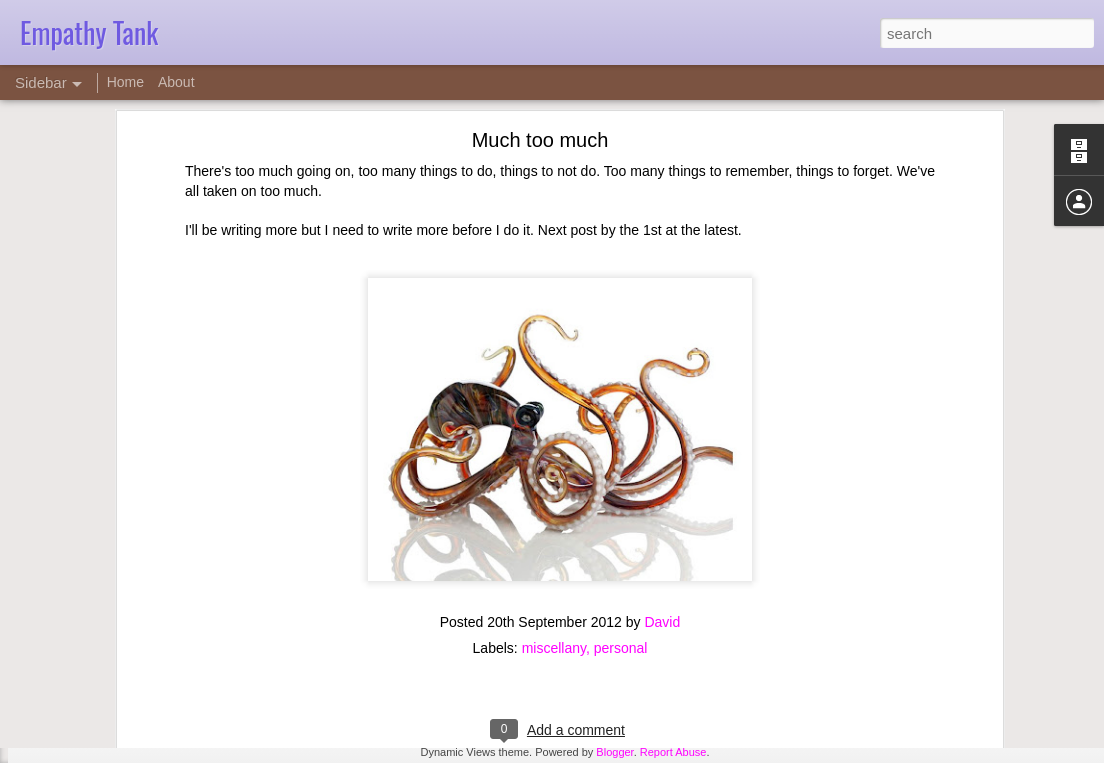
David (662, 501)
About (176, 82)
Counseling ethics (96, 707)
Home (125, 82)
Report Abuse (673, 752)
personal (621, 527)
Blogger (614, 752)
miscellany (554, 527)
